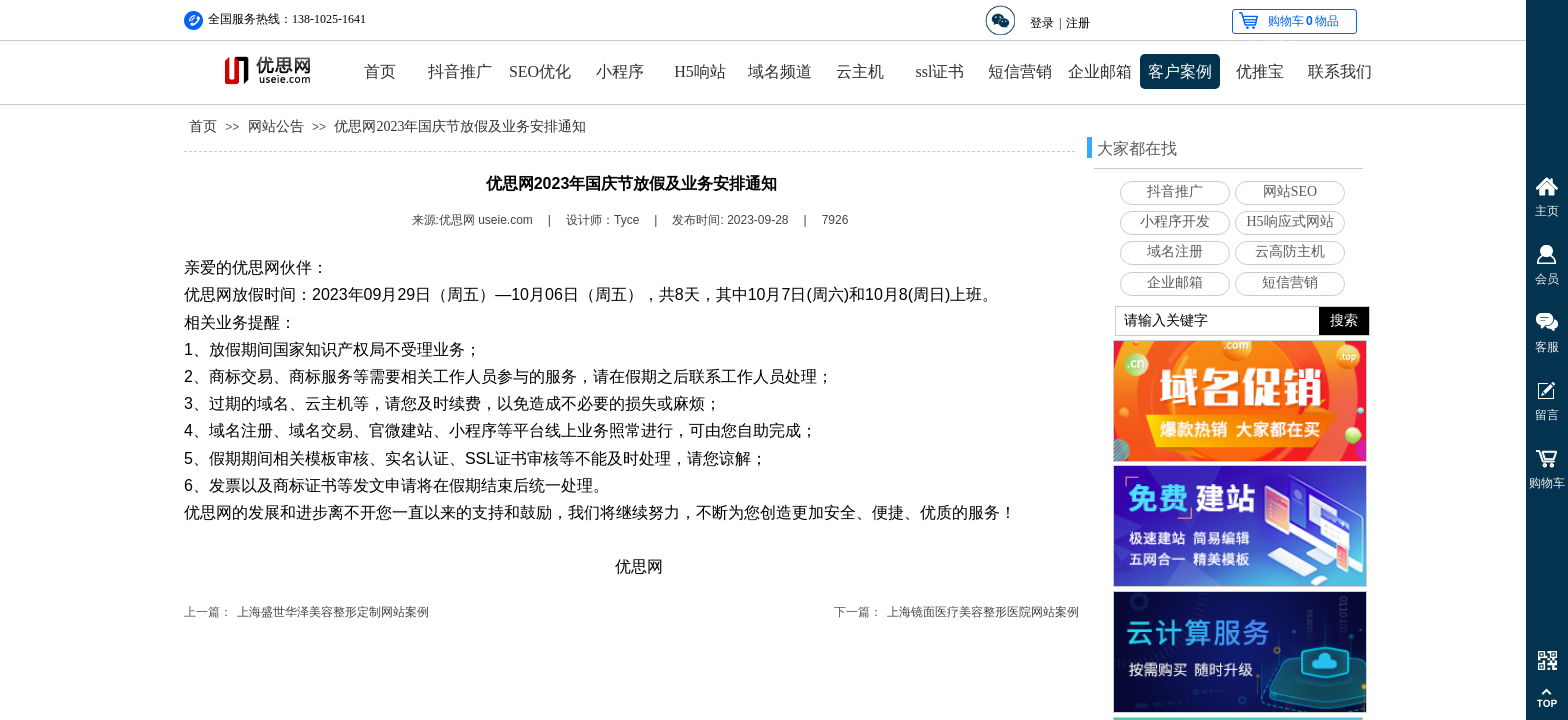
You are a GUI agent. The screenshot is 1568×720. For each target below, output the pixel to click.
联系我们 (1340, 71)
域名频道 (780, 71)
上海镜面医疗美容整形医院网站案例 (983, 612)
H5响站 (700, 71)
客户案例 (1180, 71)
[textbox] (1217, 321)
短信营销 (1020, 71)
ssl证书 (940, 71)
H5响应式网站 (1289, 221)
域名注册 (1175, 251)
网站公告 (276, 126)
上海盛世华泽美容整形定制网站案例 (333, 612)
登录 (1042, 23)
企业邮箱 (1100, 71)
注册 (1078, 23)
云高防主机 (1290, 251)
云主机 (860, 71)
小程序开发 (1175, 221)
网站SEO (1290, 191)
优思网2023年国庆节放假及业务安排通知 (460, 126)
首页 (380, 71)
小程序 (620, 71)
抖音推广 (460, 71)
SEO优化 (540, 71)
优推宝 (1260, 71)
